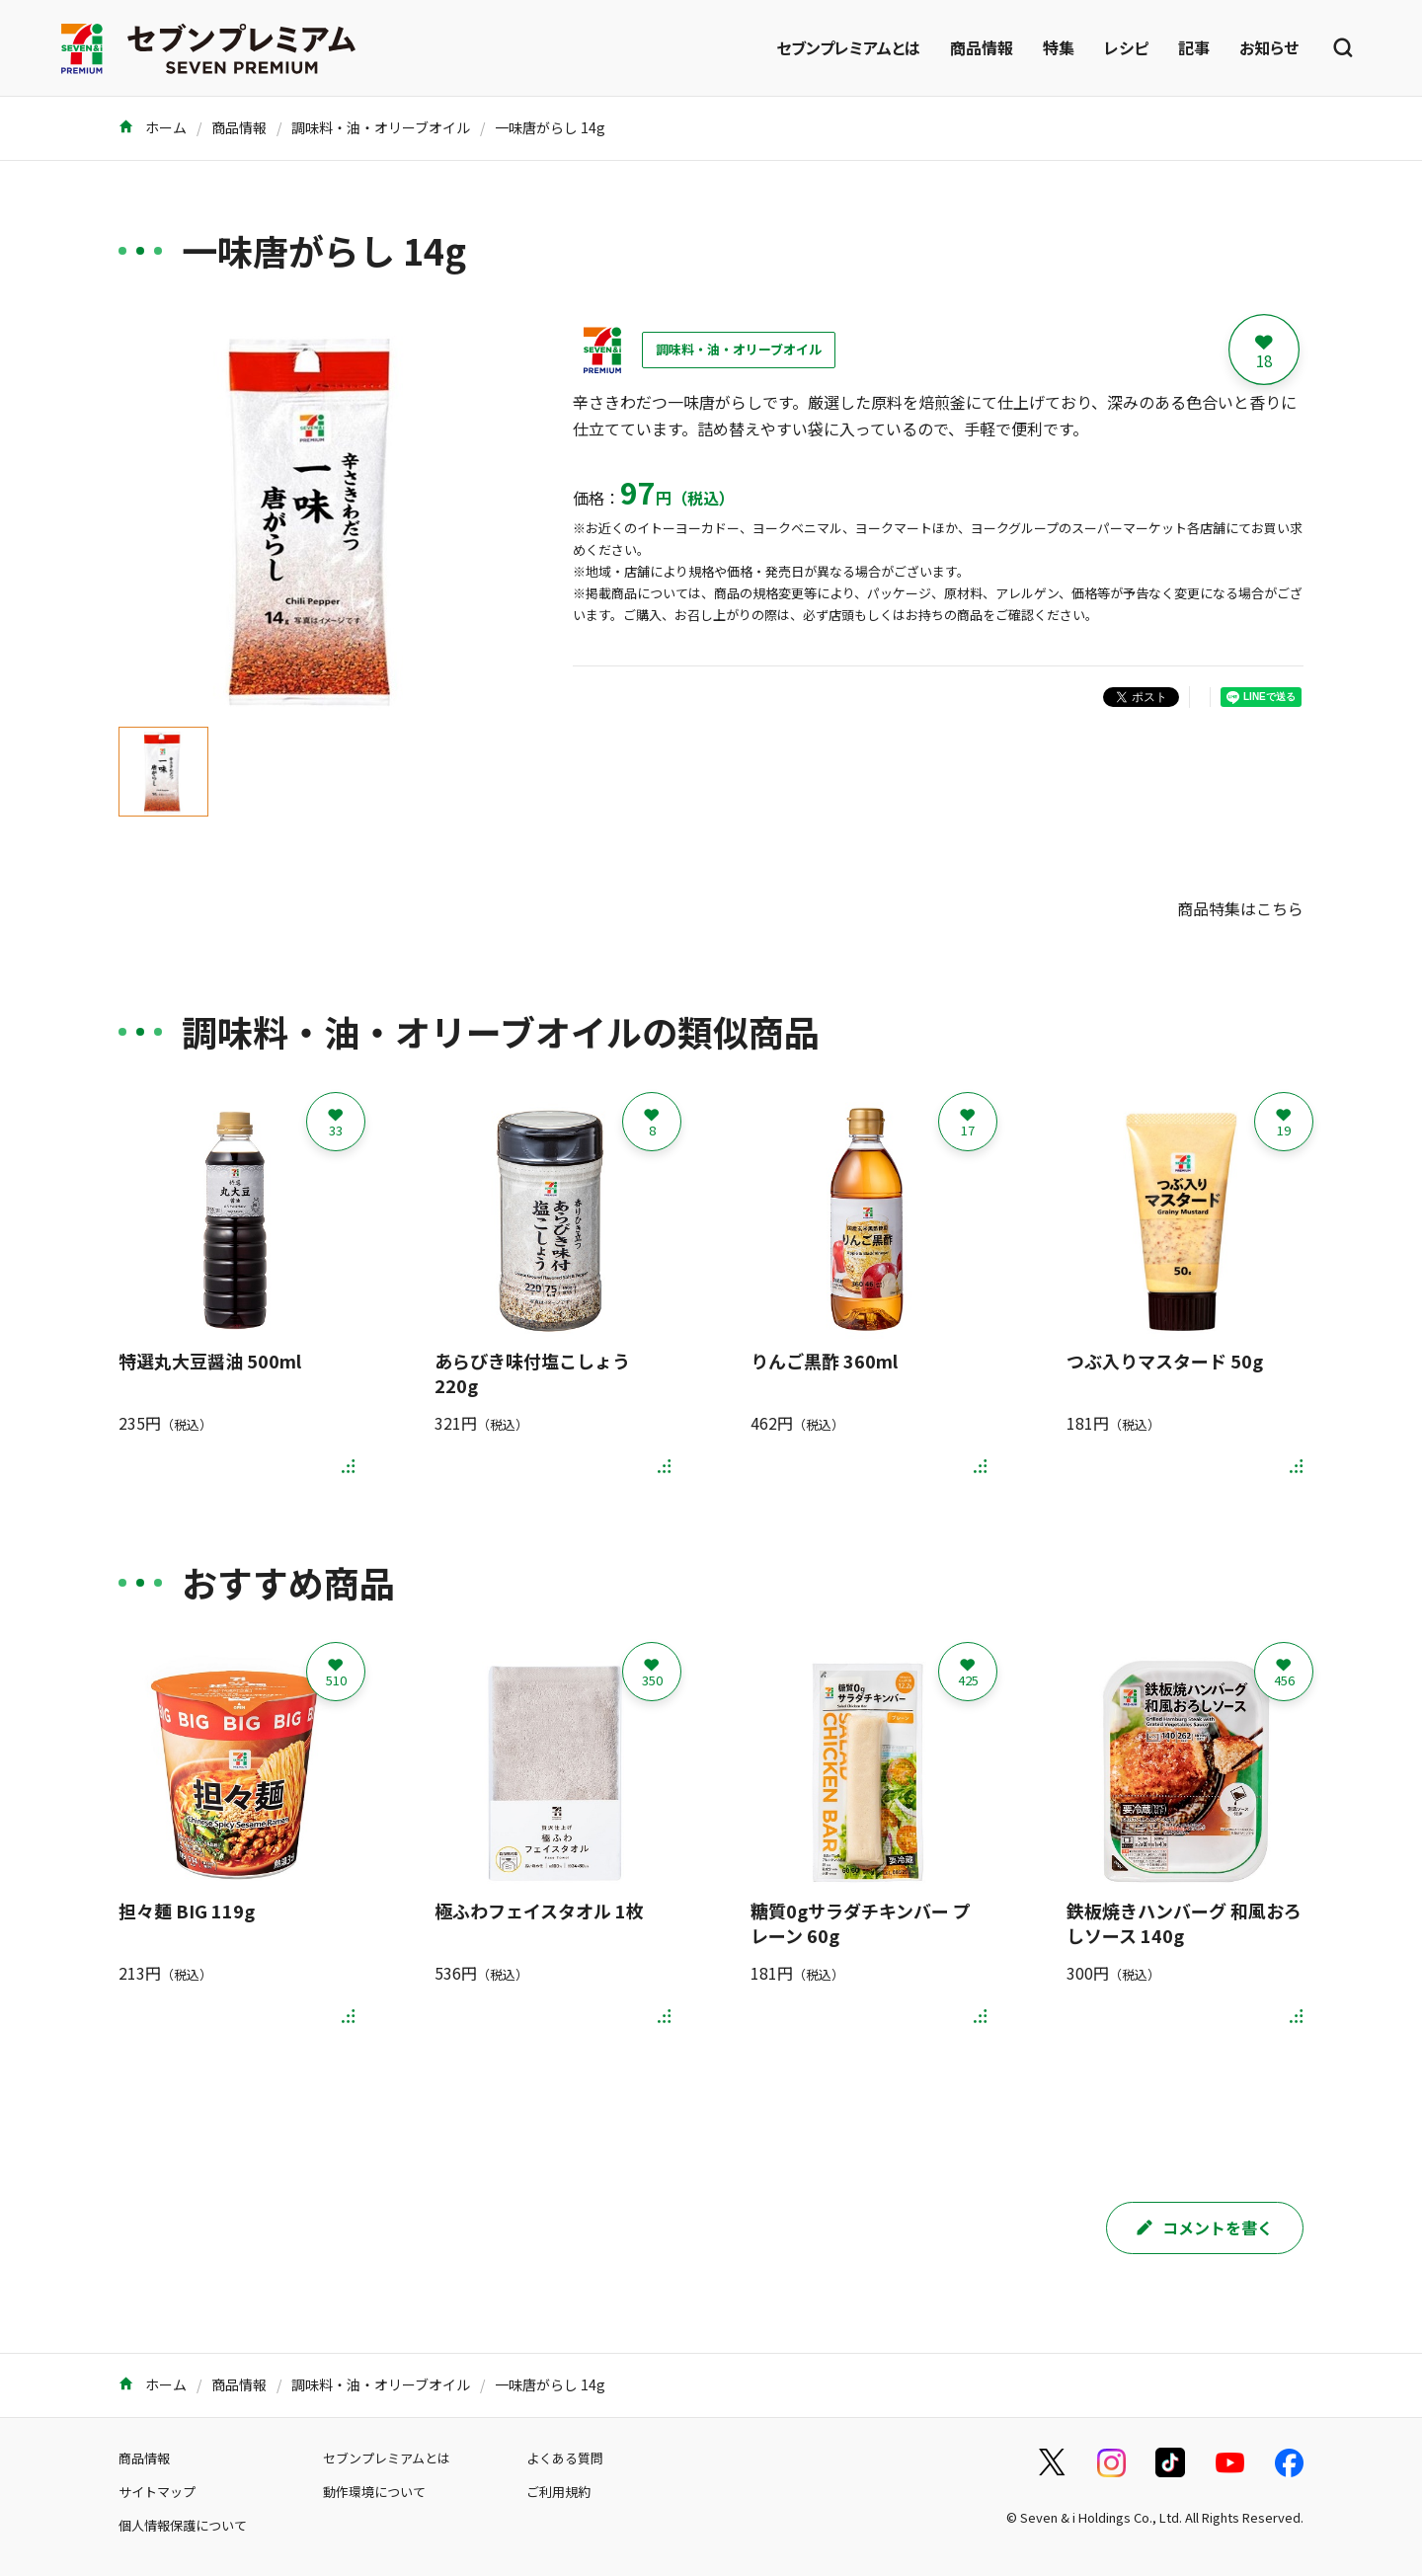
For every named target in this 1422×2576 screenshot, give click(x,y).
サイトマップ (157, 2491)
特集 (1058, 47)
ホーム (152, 127)
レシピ (1126, 47)
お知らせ (1269, 47)
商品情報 (981, 47)
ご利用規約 (558, 2491)
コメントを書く (1205, 2227)
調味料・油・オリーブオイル (380, 127)
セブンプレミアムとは (848, 47)
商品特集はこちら (1240, 908)
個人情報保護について (182, 2525)
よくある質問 (564, 2458)
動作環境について (374, 2491)
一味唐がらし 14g (550, 127)
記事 (1194, 47)
